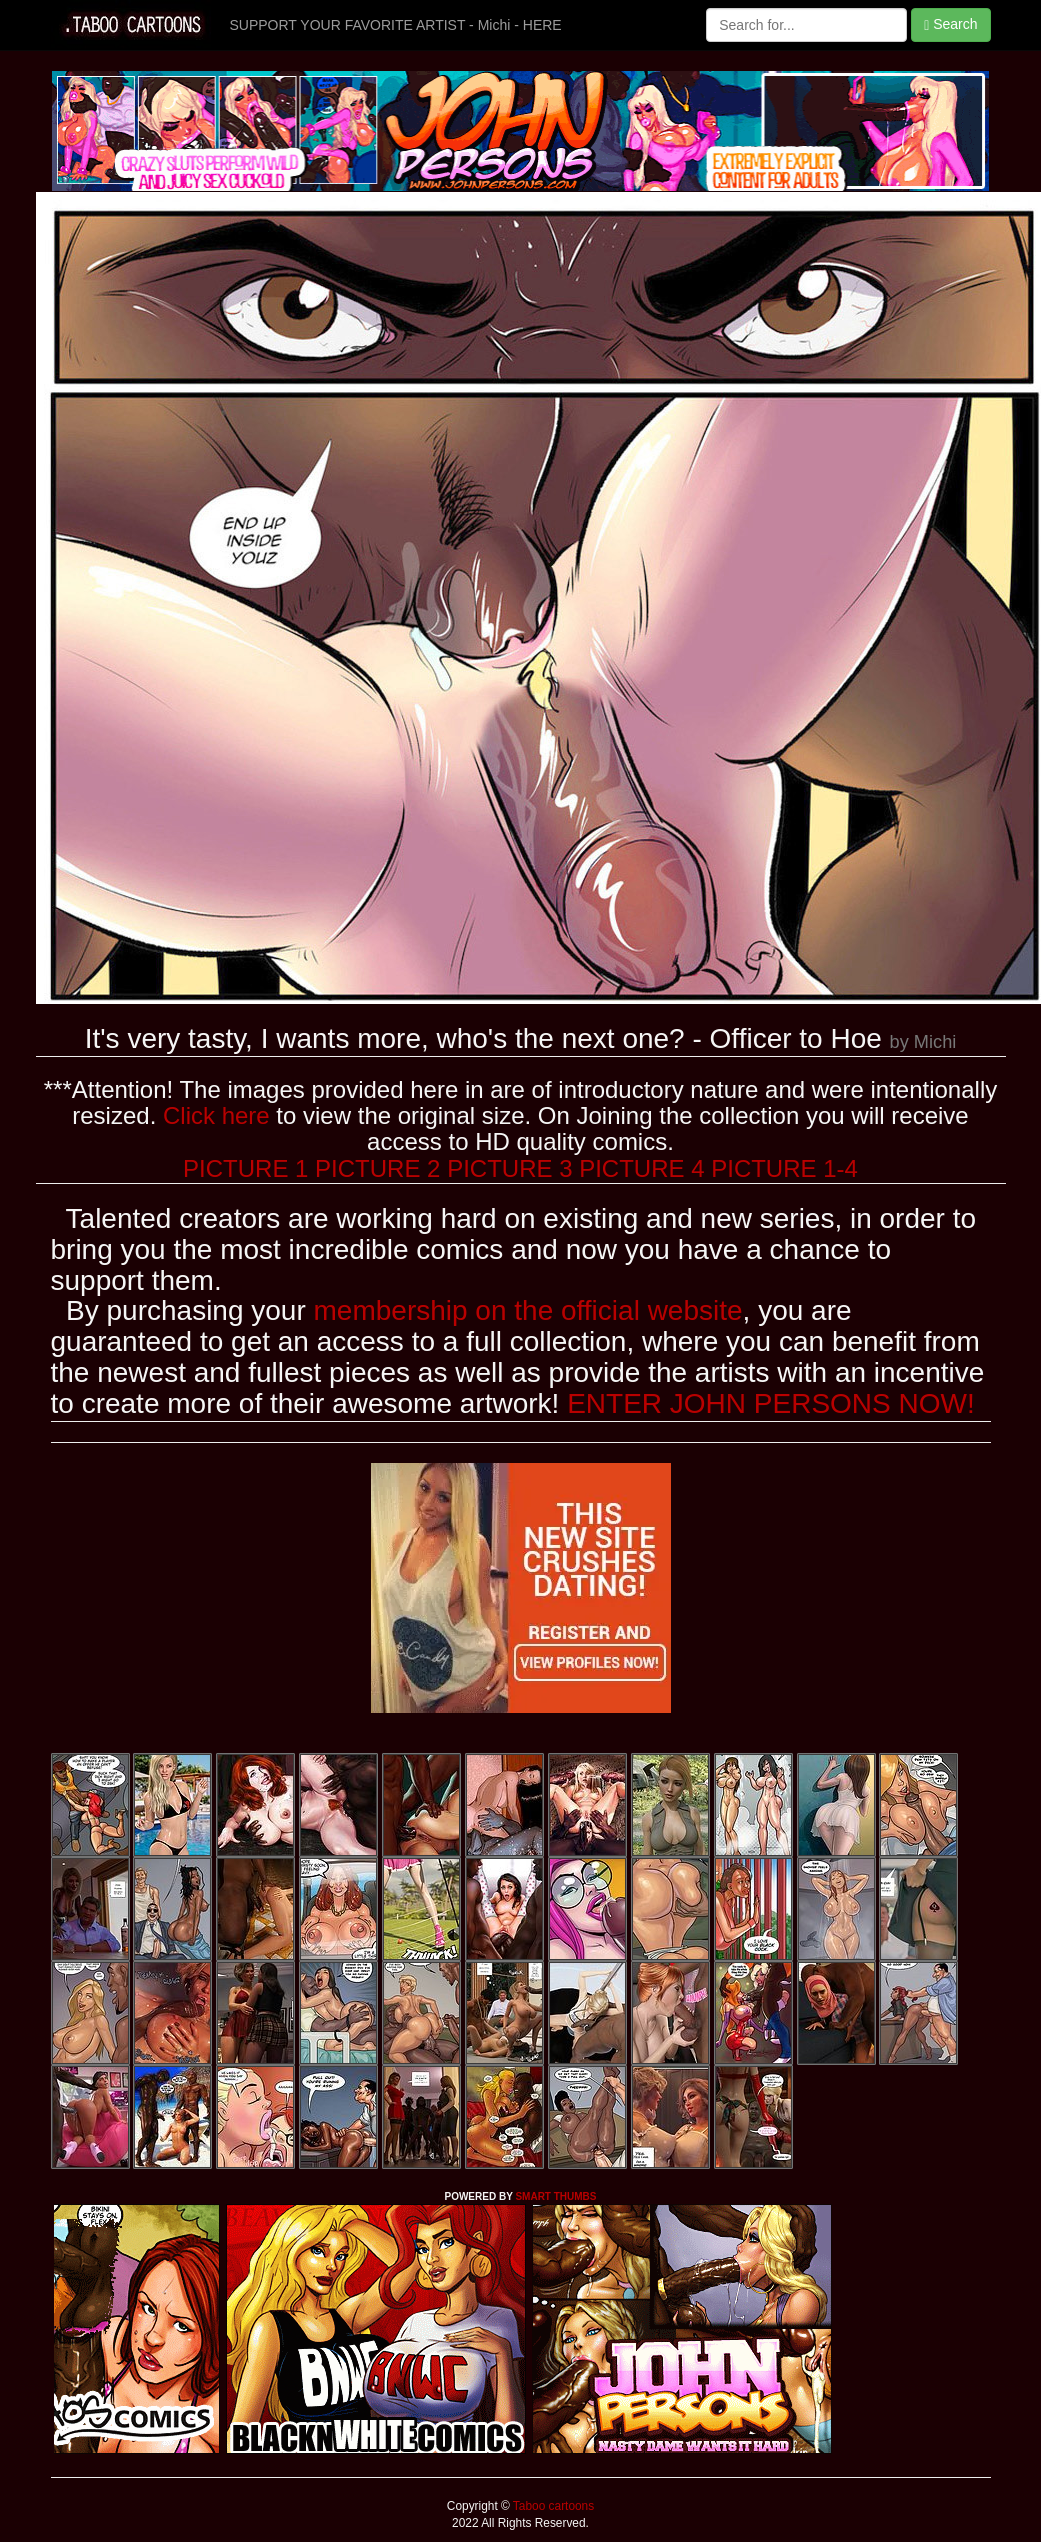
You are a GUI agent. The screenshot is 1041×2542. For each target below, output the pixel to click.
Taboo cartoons (552, 2506)
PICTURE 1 (245, 1168)
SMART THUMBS (555, 2196)
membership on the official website (528, 1310)
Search (950, 24)
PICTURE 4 (641, 1168)
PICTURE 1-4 (784, 1168)
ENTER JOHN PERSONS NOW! (771, 1403)
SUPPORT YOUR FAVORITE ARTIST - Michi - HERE (396, 25)
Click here (216, 1115)
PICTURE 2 (377, 1168)
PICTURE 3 (509, 1168)
